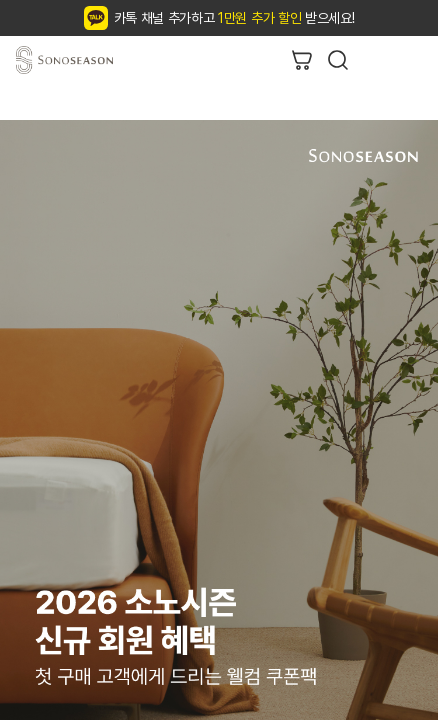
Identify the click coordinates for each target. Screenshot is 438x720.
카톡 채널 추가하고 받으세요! (234, 18)
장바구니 (302, 60)
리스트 (410, 60)
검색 (338, 60)
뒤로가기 (374, 60)
